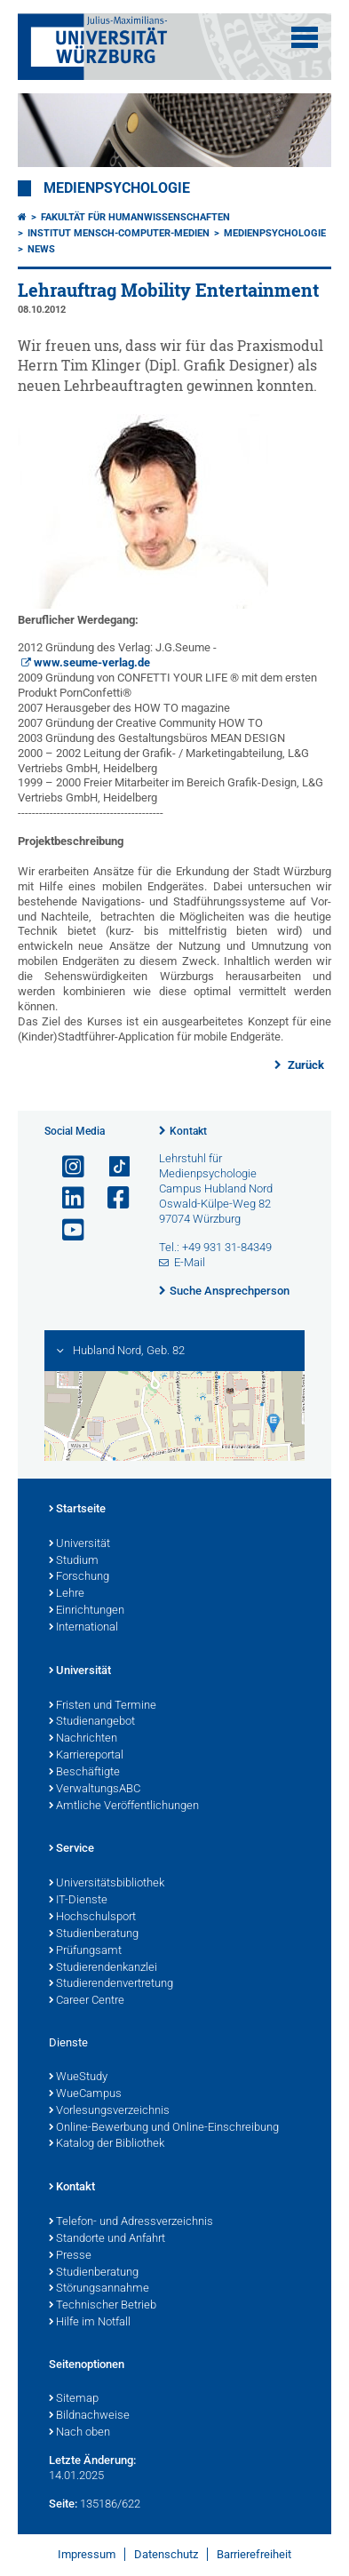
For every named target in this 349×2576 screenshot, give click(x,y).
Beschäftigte (84, 1773)
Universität (79, 1544)
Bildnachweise (89, 2416)
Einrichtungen (86, 1611)
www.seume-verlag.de (92, 662)
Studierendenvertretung (111, 1984)
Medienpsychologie (117, 188)
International (83, 1628)
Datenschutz (166, 2554)
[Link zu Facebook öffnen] (111, 1198)
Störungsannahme (99, 2289)
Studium (74, 1561)
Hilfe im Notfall (90, 2323)
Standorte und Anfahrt (107, 2239)
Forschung (79, 1577)
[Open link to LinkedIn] (65, 1198)
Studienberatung (94, 1934)
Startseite (77, 1510)
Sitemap (74, 2399)
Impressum (86, 2554)
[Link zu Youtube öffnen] (65, 1230)
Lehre (66, 1594)
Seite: (63, 2503)
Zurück (304, 1065)
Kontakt (188, 1131)
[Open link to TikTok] (111, 1167)
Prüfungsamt (85, 1951)
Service (71, 1849)
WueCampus (85, 2094)
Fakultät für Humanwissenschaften (135, 217)
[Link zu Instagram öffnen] (65, 1167)
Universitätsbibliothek (106, 1884)
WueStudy (78, 2078)
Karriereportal (86, 1756)
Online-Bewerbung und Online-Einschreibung (164, 2128)
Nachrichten (83, 1739)
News (41, 249)
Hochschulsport (92, 1918)
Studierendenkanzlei (103, 1968)
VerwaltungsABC (94, 1790)
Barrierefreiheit (254, 2554)
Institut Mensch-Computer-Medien (119, 233)
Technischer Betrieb (102, 2306)
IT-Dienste (78, 1901)
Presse (70, 2256)
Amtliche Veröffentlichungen (124, 1806)
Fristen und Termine (102, 1706)
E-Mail (189, 1262)
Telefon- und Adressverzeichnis (131, 2222)
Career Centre (86, 2001)
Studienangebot (92, 1722)
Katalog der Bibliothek (106, 2144)
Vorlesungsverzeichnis (109, 2111)
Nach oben (79, 2433)
